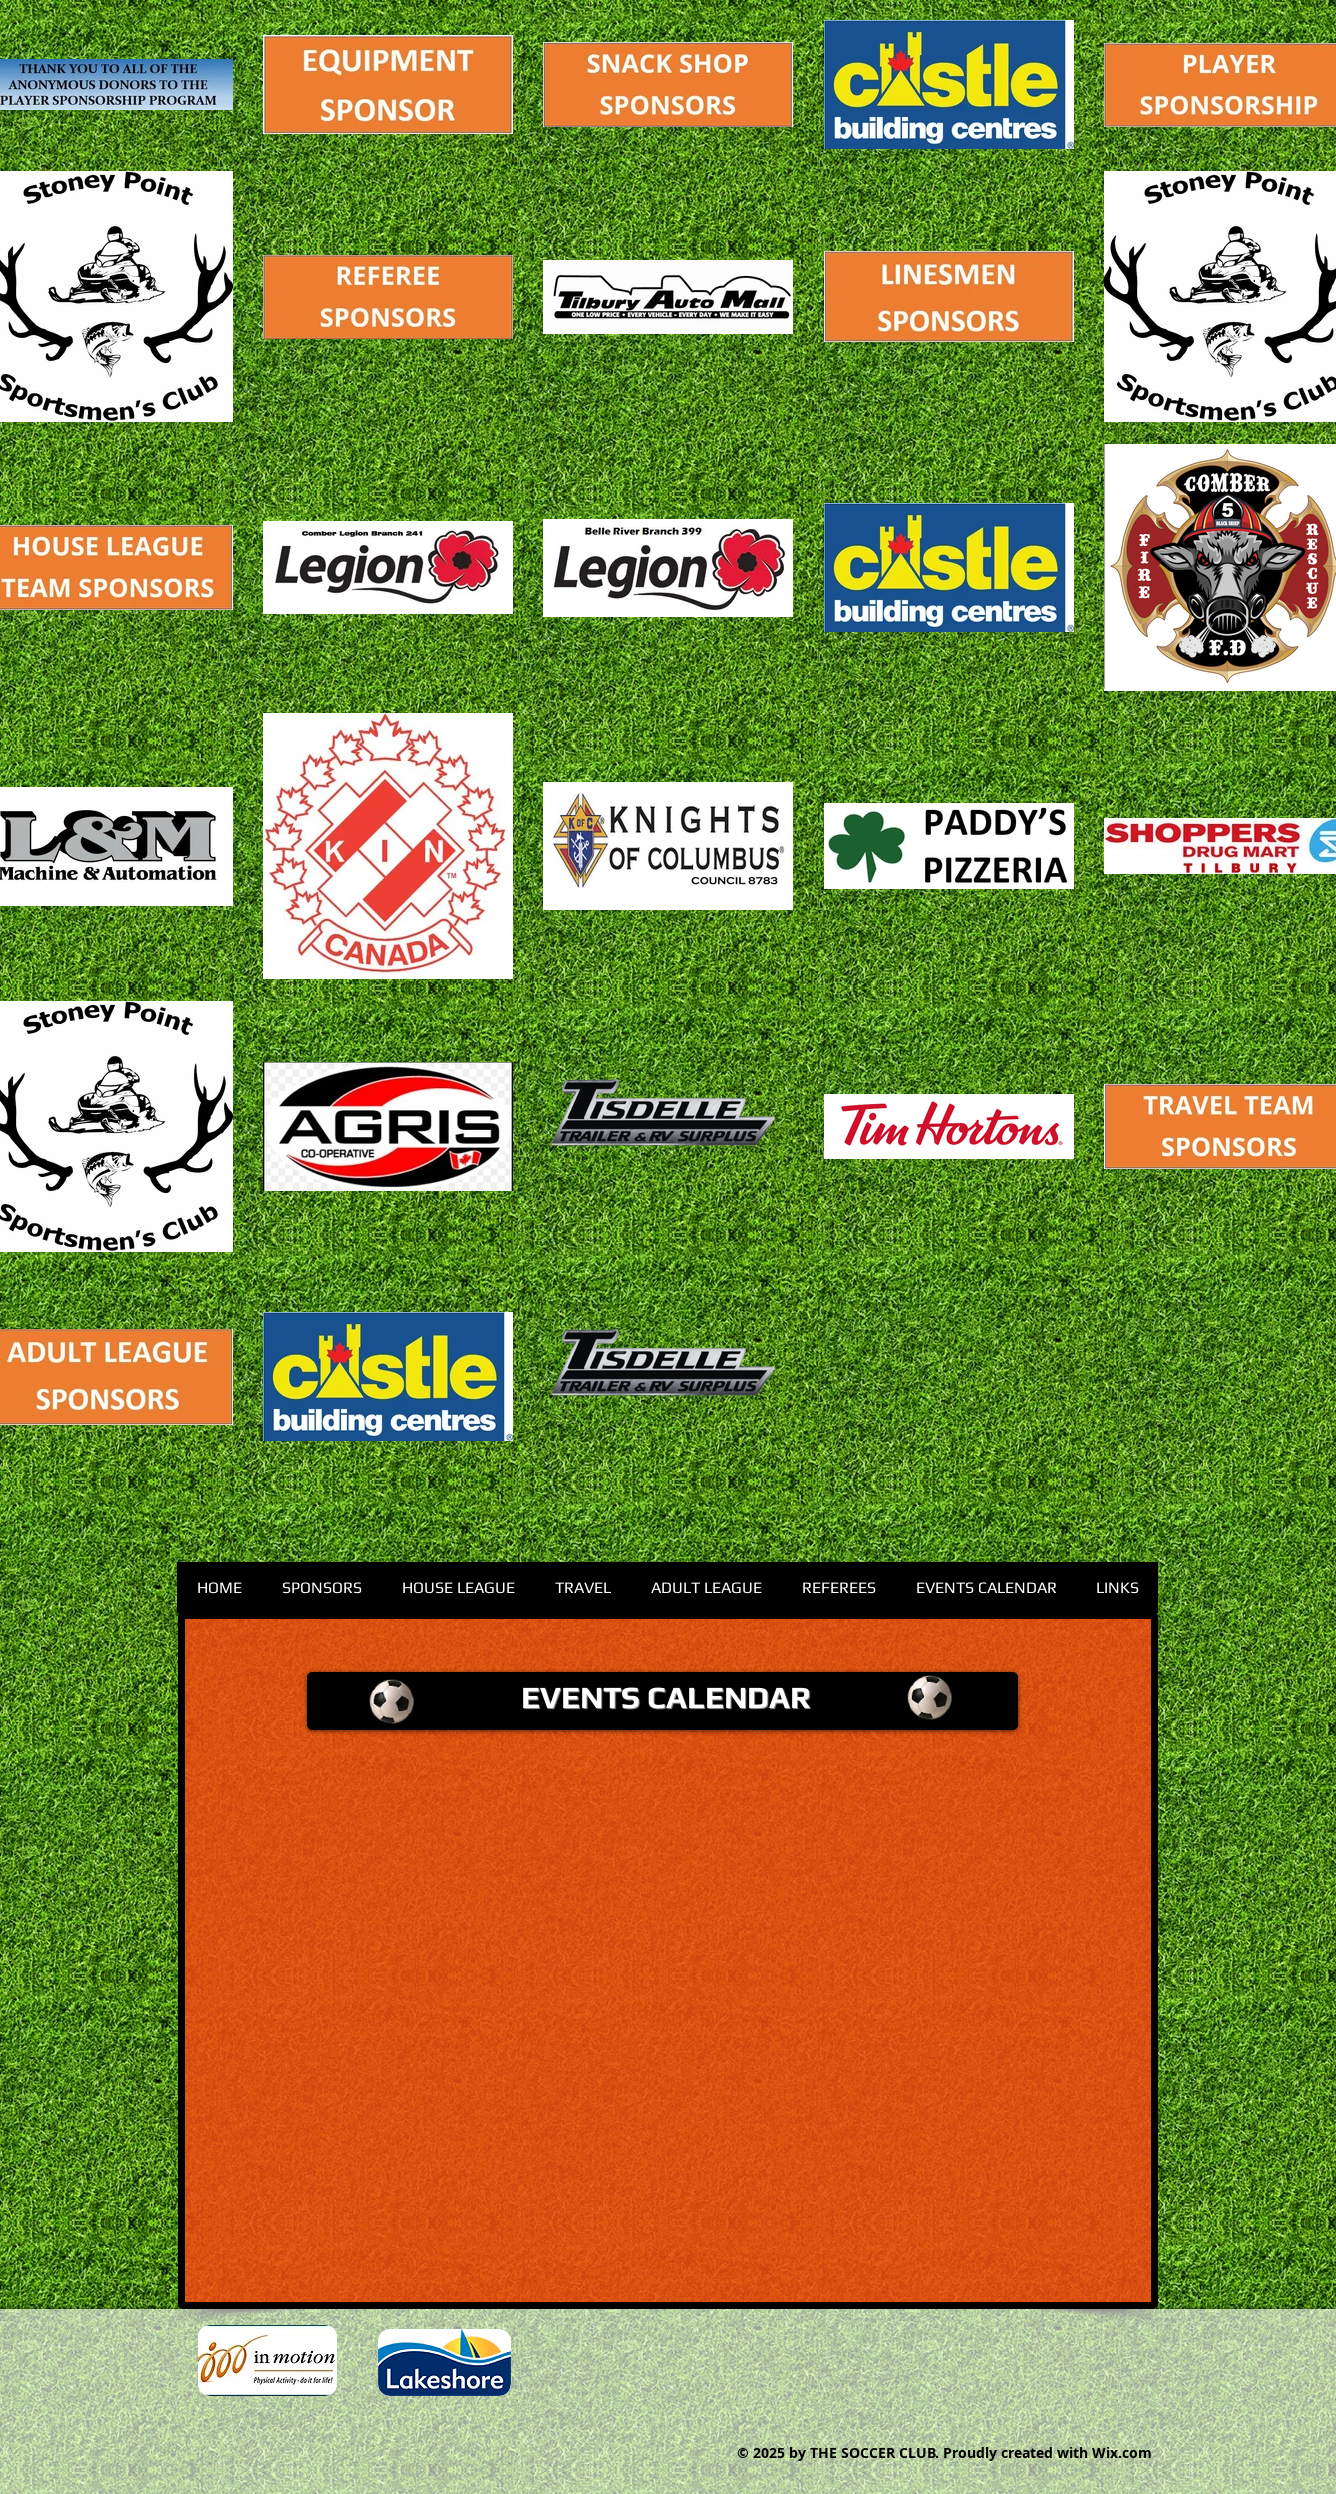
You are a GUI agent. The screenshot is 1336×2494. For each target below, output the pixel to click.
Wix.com (1122, 2452)
